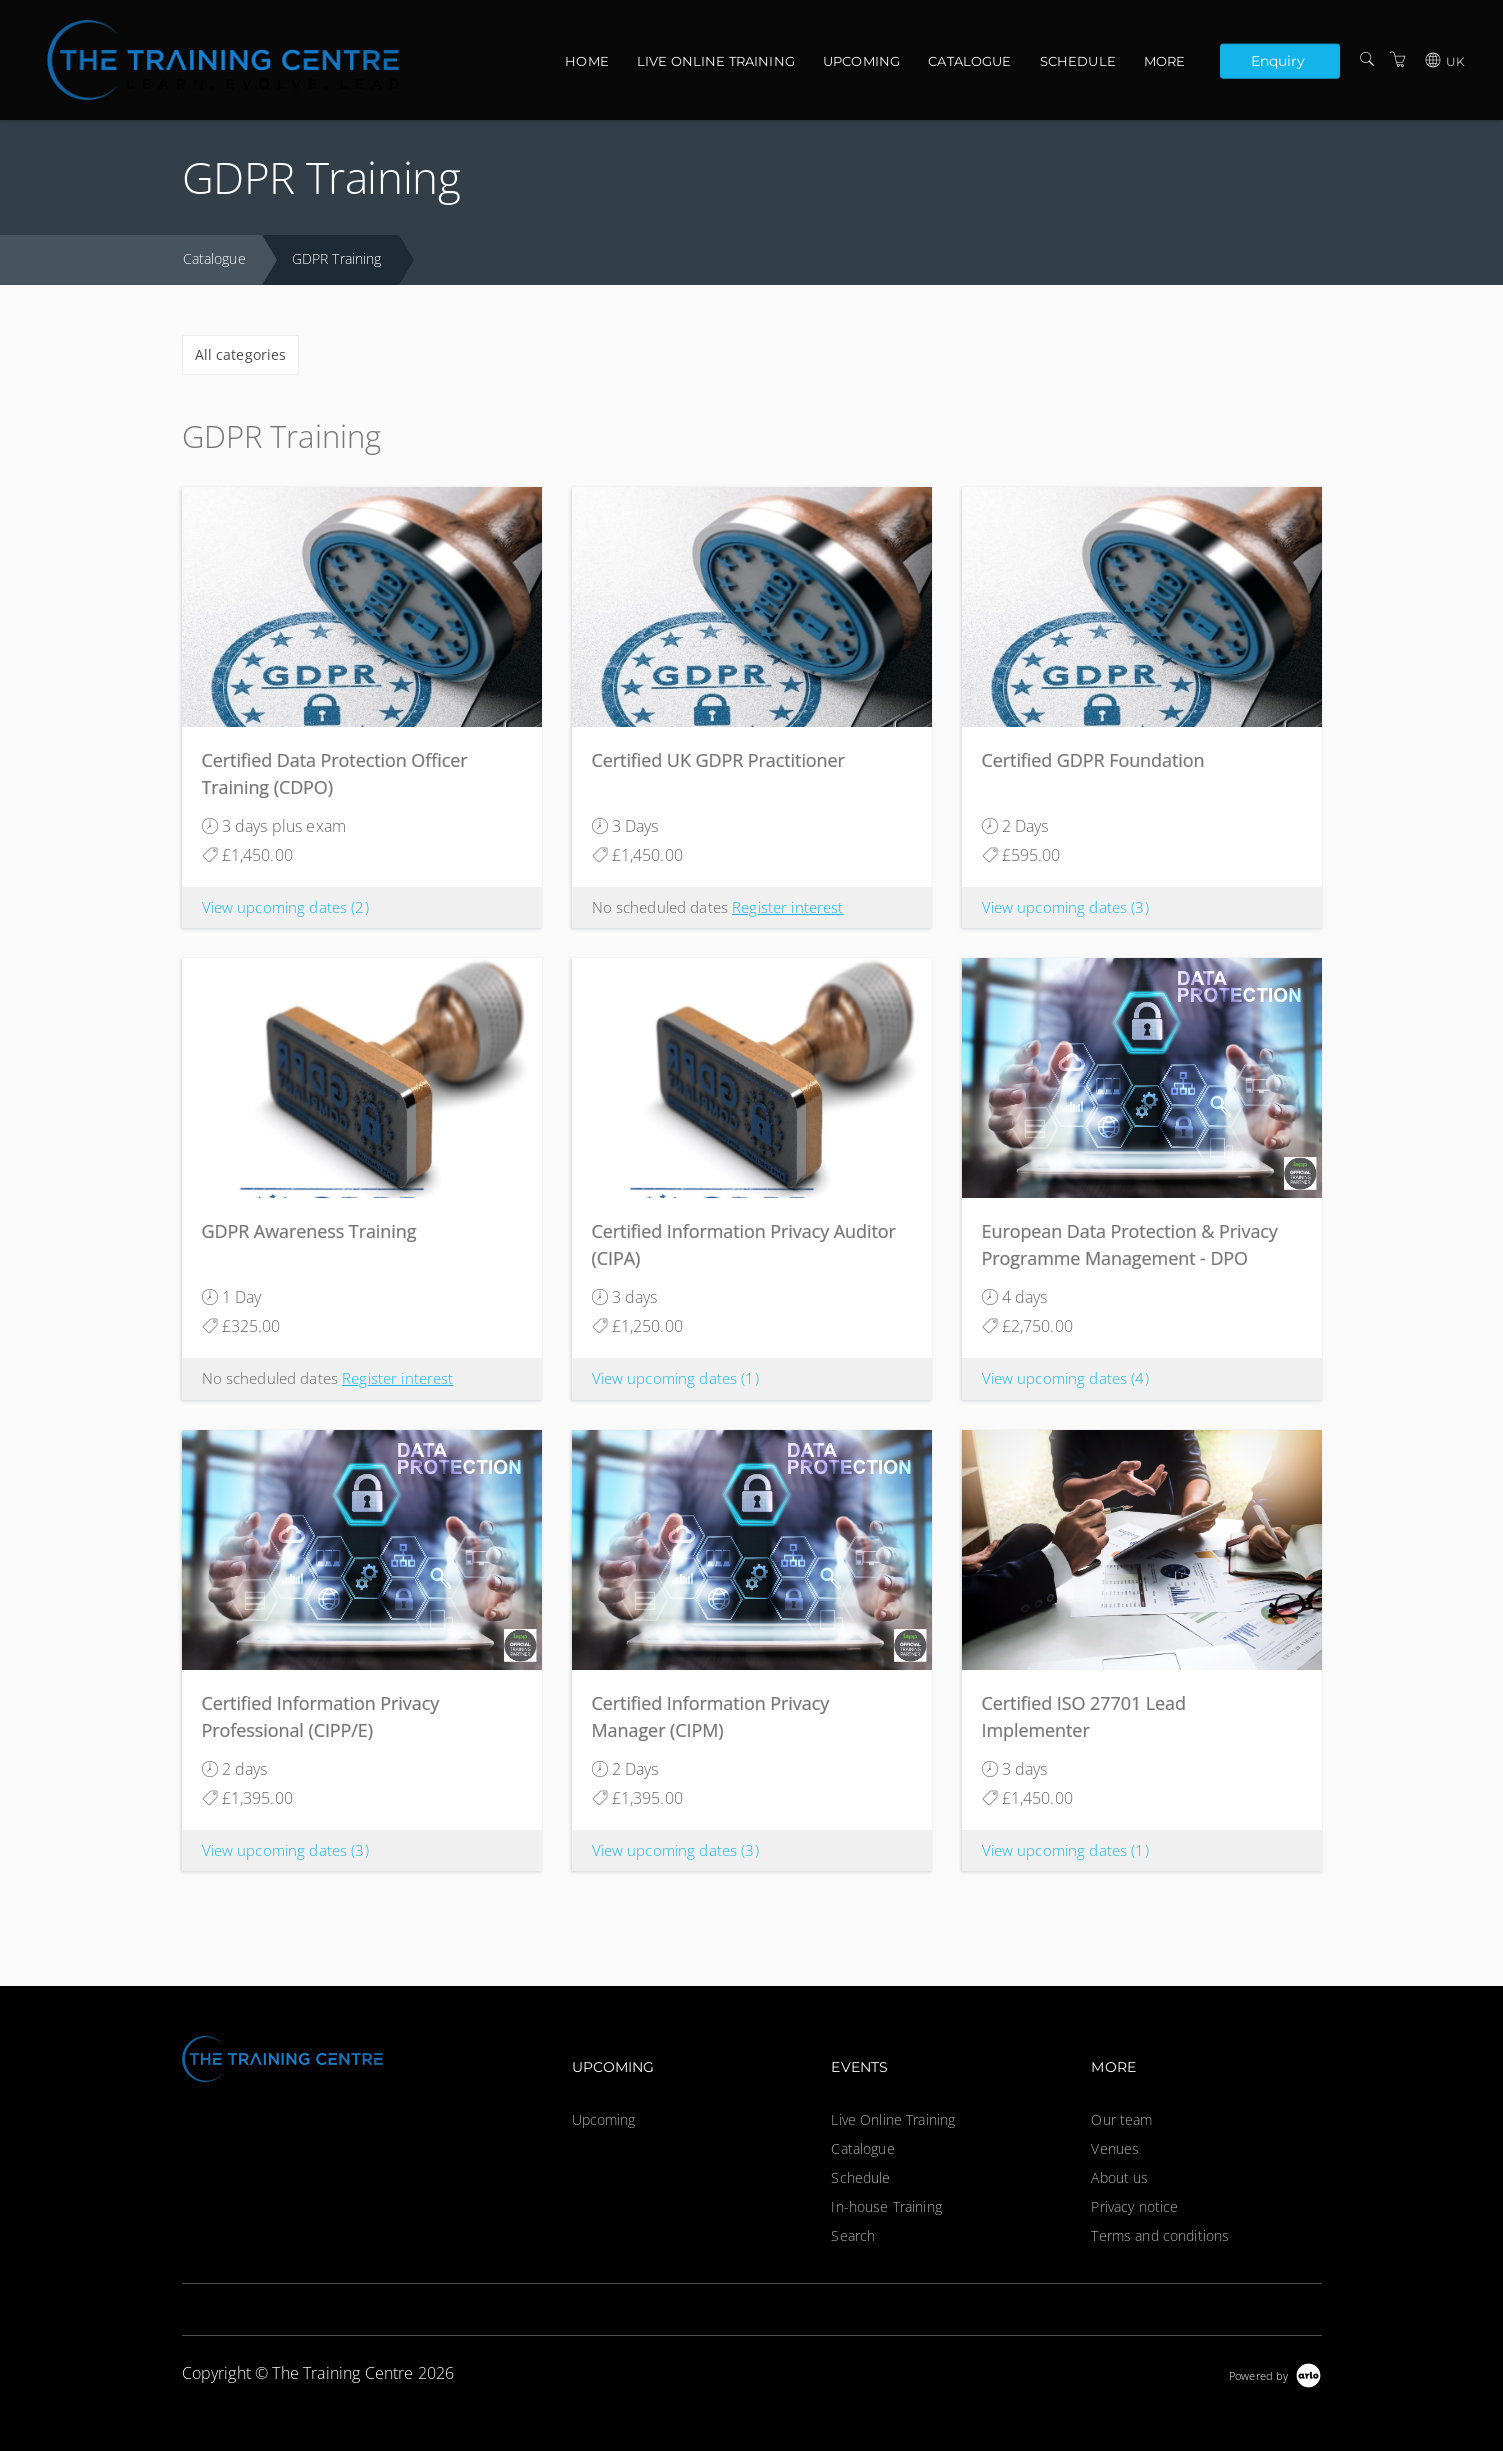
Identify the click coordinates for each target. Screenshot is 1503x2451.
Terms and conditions (1160, 2235)
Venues (1115, 2148)
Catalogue (969, 61)
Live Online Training (716, 61)
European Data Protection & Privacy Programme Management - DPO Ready (1130, 1258)
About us (1119, 2177)
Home (587, 61)
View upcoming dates (285, 907)
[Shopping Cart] (1398, 59)
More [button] (1165, 61)
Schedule (1078, 61)
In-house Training (886, 2206)
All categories (241, 354)
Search (853, 2235)
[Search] (1367, 59)
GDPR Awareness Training (309, 1231)
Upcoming (861, 61)
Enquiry (1278, 60)
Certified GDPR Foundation (1093, 760)
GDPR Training (337, 258)
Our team (1121, 2119)
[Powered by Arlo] (1275, 2373)
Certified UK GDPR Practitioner (718, 760)
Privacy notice (1134, 2206)
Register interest (787, 907)
